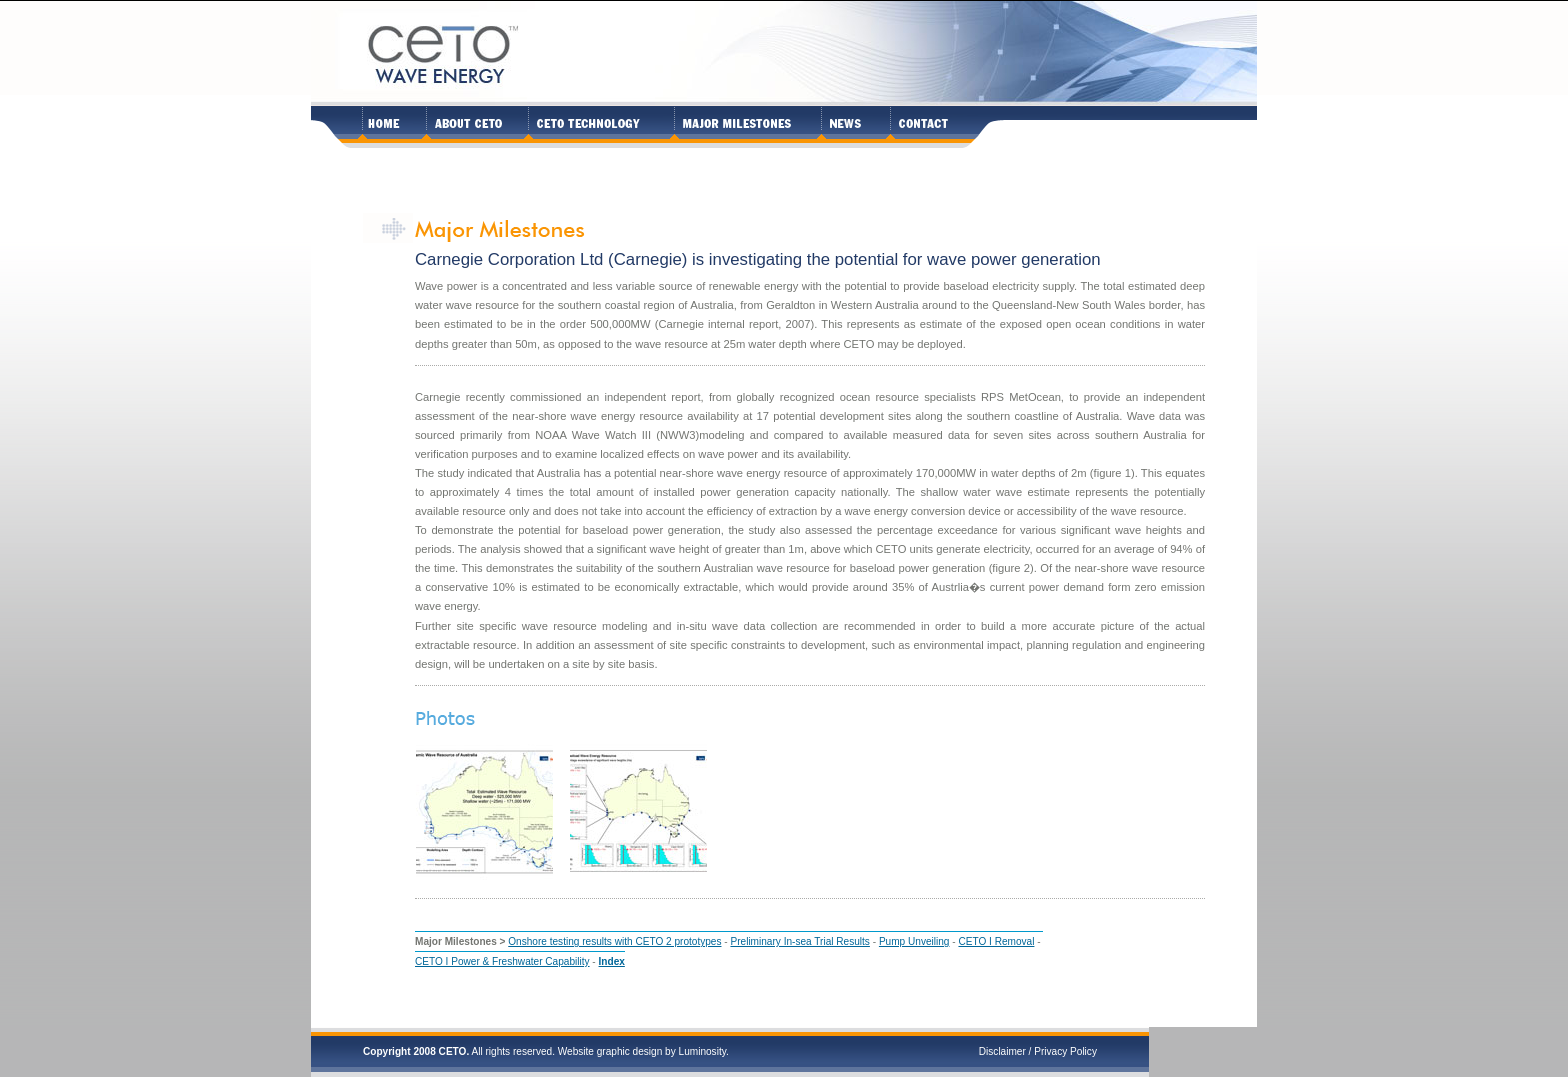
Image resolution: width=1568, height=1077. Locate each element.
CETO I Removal (996, 941)
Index (612, 961)
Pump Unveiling (914, 941)
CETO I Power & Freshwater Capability (502, 961)
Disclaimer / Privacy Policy (1038, 1051)
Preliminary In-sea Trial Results (799, 941)
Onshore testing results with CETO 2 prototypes (614, 941)
